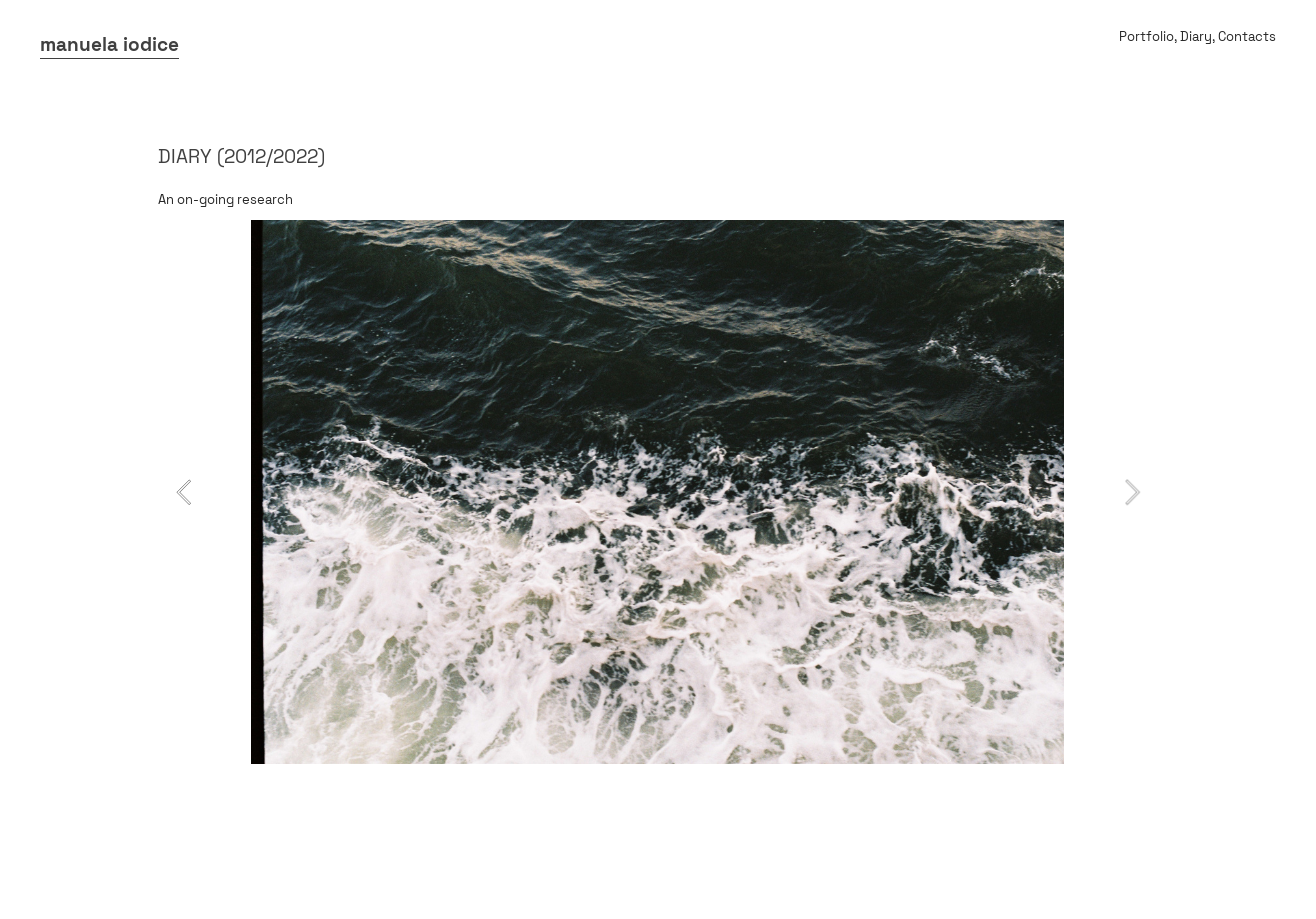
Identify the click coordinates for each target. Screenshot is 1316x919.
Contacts (1247, 36)
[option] (657, 492)
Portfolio (1146, 36)
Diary (1196, 36)
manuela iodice (109, 44)
